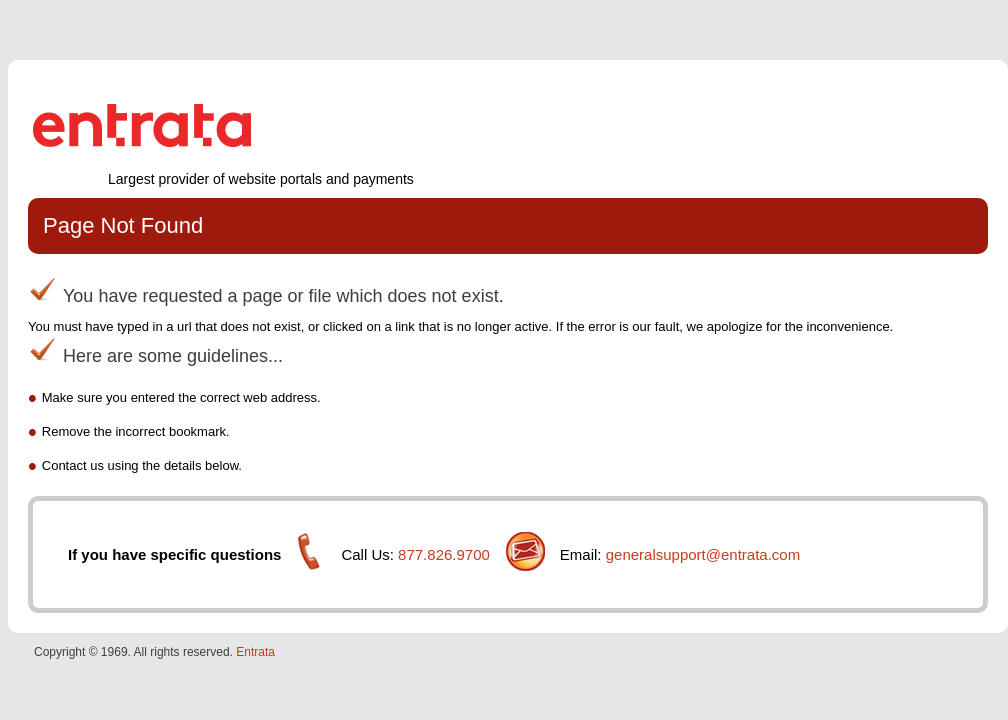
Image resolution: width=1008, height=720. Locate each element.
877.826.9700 (444, 554)
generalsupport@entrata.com (703, 554)
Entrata (255, 652)
